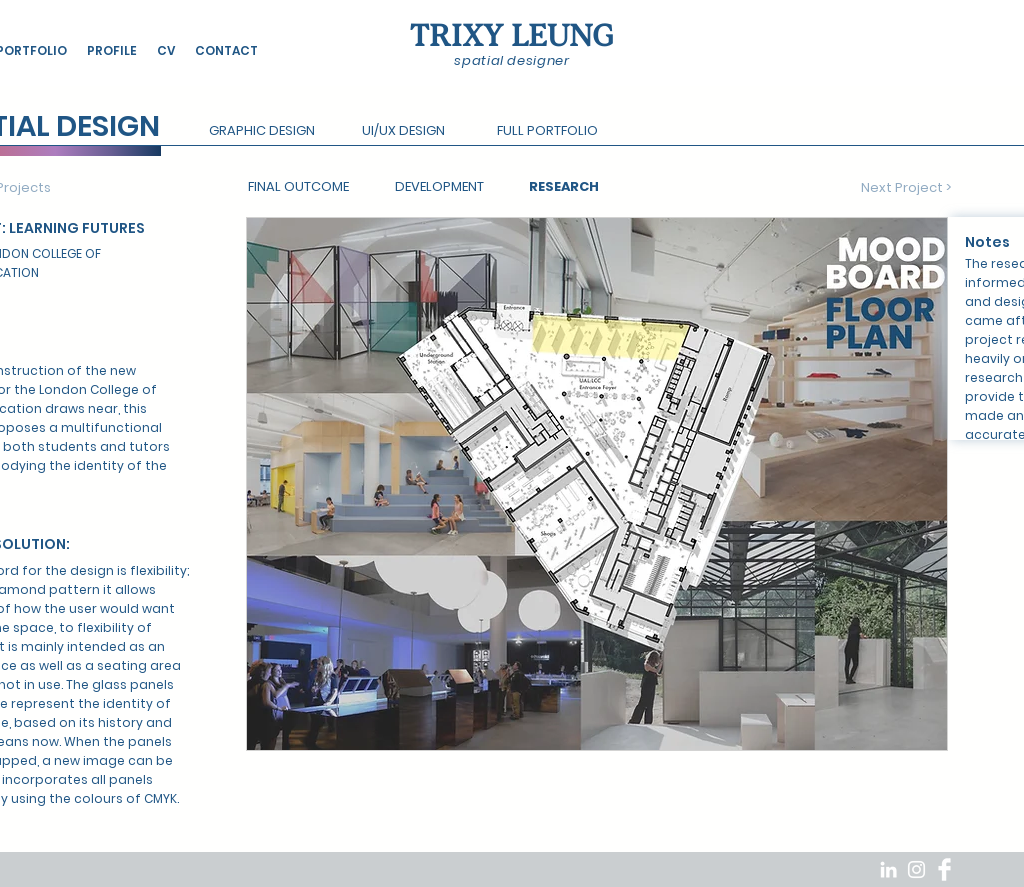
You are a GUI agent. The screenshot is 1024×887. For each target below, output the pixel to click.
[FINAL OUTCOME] (298, 187)
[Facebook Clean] (944, 869)
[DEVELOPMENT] (439, 187)
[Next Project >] (906, 188)
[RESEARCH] (564, 187)
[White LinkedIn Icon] (888, 869)
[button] (261, 131)
